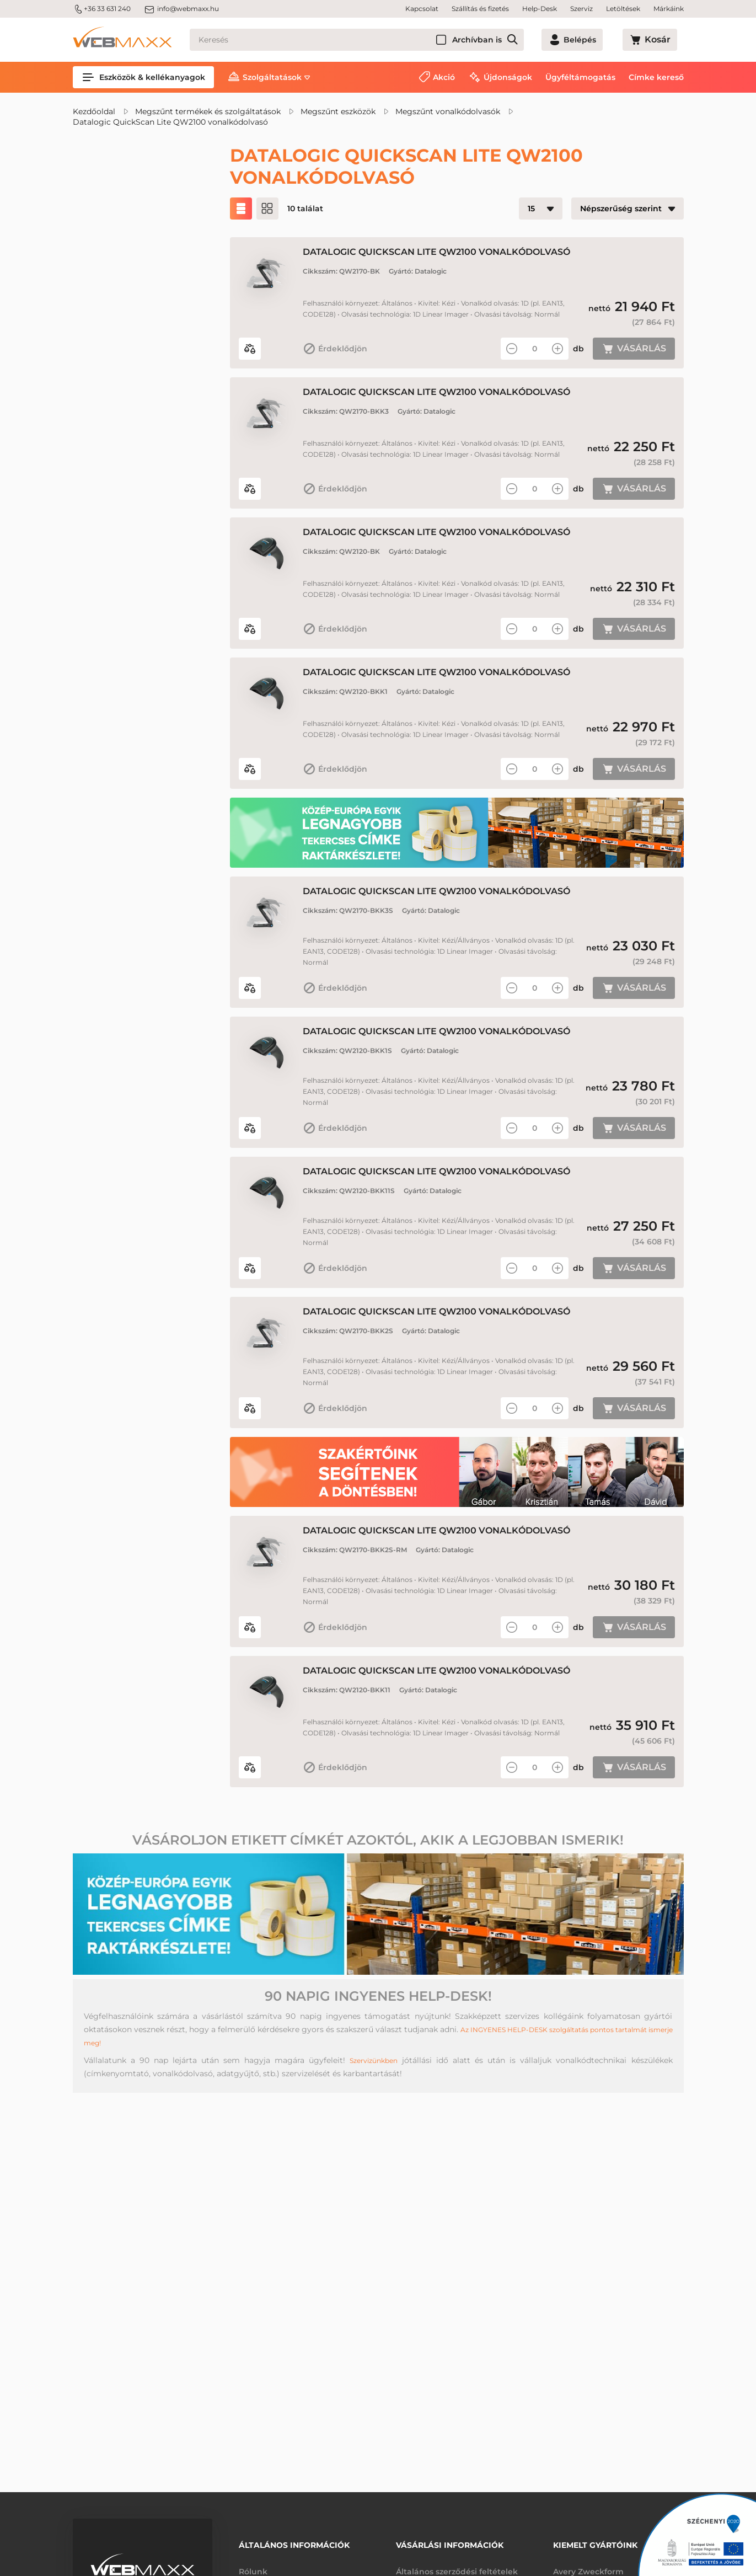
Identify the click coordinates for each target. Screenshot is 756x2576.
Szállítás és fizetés (480, 8)
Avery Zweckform (588, 2564)
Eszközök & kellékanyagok (143, 77)
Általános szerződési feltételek (457, 2564)
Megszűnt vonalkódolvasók (447, 111)
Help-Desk (539, 8)
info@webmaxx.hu (181, 8)
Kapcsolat (421, 8)
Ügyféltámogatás (580, 77)
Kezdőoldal (94, 111)
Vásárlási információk (449, 2541)
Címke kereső (656, 77)
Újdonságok (508, 77)
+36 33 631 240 (102, 8)
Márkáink (668, 8)
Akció (444, 77)
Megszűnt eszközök (338, 111)
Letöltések (623, 8)
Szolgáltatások (272, 77)
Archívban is (516, 40)
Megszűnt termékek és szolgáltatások (208, 111)
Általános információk (294, 2541)
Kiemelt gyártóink (595, 2541)
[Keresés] (377, 40)
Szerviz (581, 8)
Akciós (112, 249)
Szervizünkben (373, 2166)
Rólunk (253, 2564)
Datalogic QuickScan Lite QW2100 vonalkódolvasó (170, 122)
